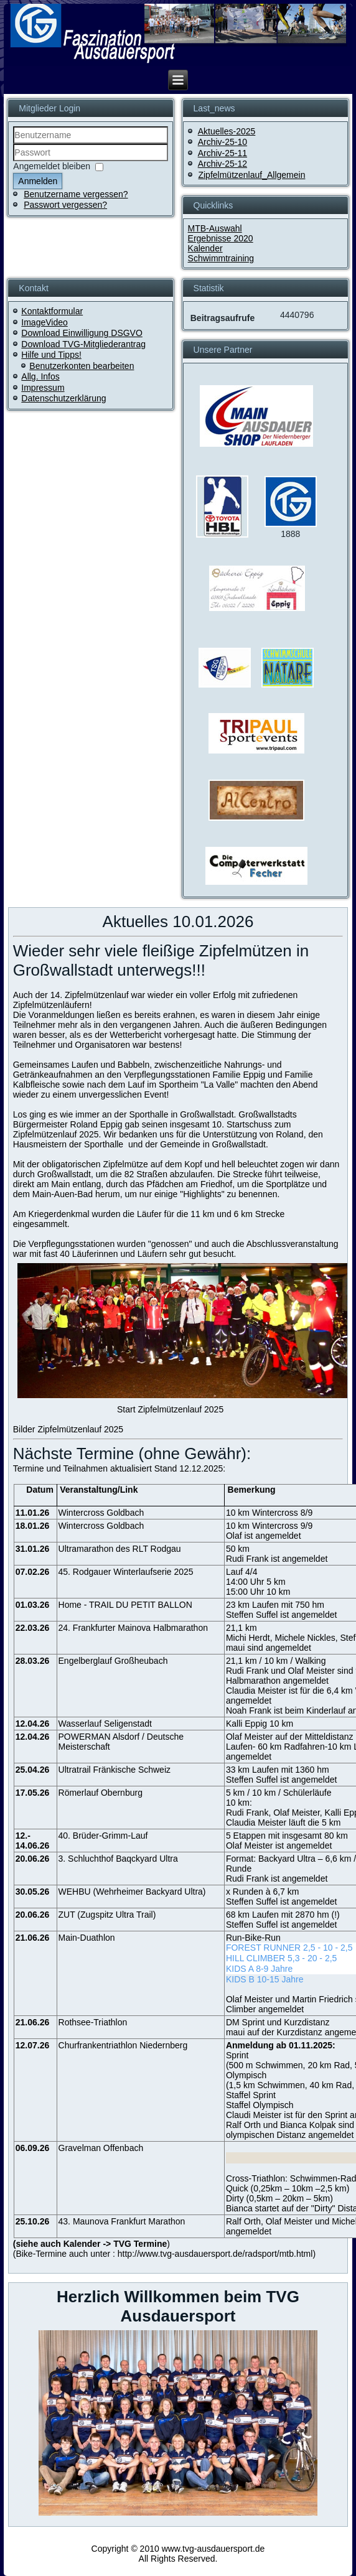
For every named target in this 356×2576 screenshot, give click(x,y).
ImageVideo (44, 322)
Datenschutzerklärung (63, 398)
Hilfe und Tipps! (51, 355)
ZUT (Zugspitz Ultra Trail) (107, 1915)
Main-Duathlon (87, 1938)
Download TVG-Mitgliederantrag (83, 344)
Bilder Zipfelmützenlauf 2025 (68, 1429)
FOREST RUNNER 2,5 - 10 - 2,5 (289, 1948)
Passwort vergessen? (65, 205)
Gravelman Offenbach (101, 2148)
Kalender (205, 248)
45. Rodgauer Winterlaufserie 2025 (126, 1572)
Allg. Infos (40, 376)
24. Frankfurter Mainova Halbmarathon (133, 1628)
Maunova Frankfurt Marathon (129, 2221)
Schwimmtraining (221, 258)
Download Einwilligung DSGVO (82, 333)
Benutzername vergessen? (76, 194)
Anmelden (37, 181)
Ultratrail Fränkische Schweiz (115, 1770)
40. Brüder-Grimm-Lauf (103, 1836)
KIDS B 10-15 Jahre (265, 1979)
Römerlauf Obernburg (101, 1793)
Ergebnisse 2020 (220, 238)
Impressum (42, 388)
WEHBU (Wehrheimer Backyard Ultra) (132, 1892)
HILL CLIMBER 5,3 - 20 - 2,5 (281, 1958)
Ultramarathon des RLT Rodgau (120, 1549)
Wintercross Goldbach (101, 1513)
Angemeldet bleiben (51, 166)
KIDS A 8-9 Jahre (259, 1969)
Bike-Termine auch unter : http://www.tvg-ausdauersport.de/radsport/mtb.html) (166, 2254)
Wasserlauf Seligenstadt (105, 1724)
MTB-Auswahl (215, 228)
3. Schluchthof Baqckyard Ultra (118, 1859)
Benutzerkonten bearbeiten (81, 366)
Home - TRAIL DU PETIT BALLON (125, 1605)
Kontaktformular (52, 311)
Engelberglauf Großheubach (113, 1661)
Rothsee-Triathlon (93, 2022)
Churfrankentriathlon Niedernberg (123, 2045)
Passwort (13, 161)
